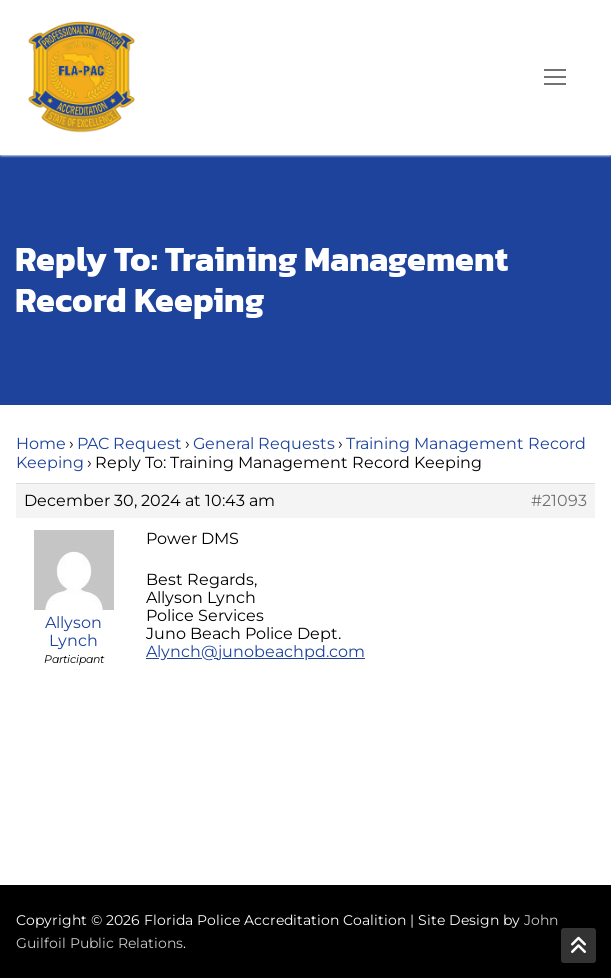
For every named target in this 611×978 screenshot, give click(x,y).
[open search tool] (498, 77)
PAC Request (129, 443)
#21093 (559, 501)
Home (41, 443)
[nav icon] (555, 78)
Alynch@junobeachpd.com (255, 651)
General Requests (264, 443)
